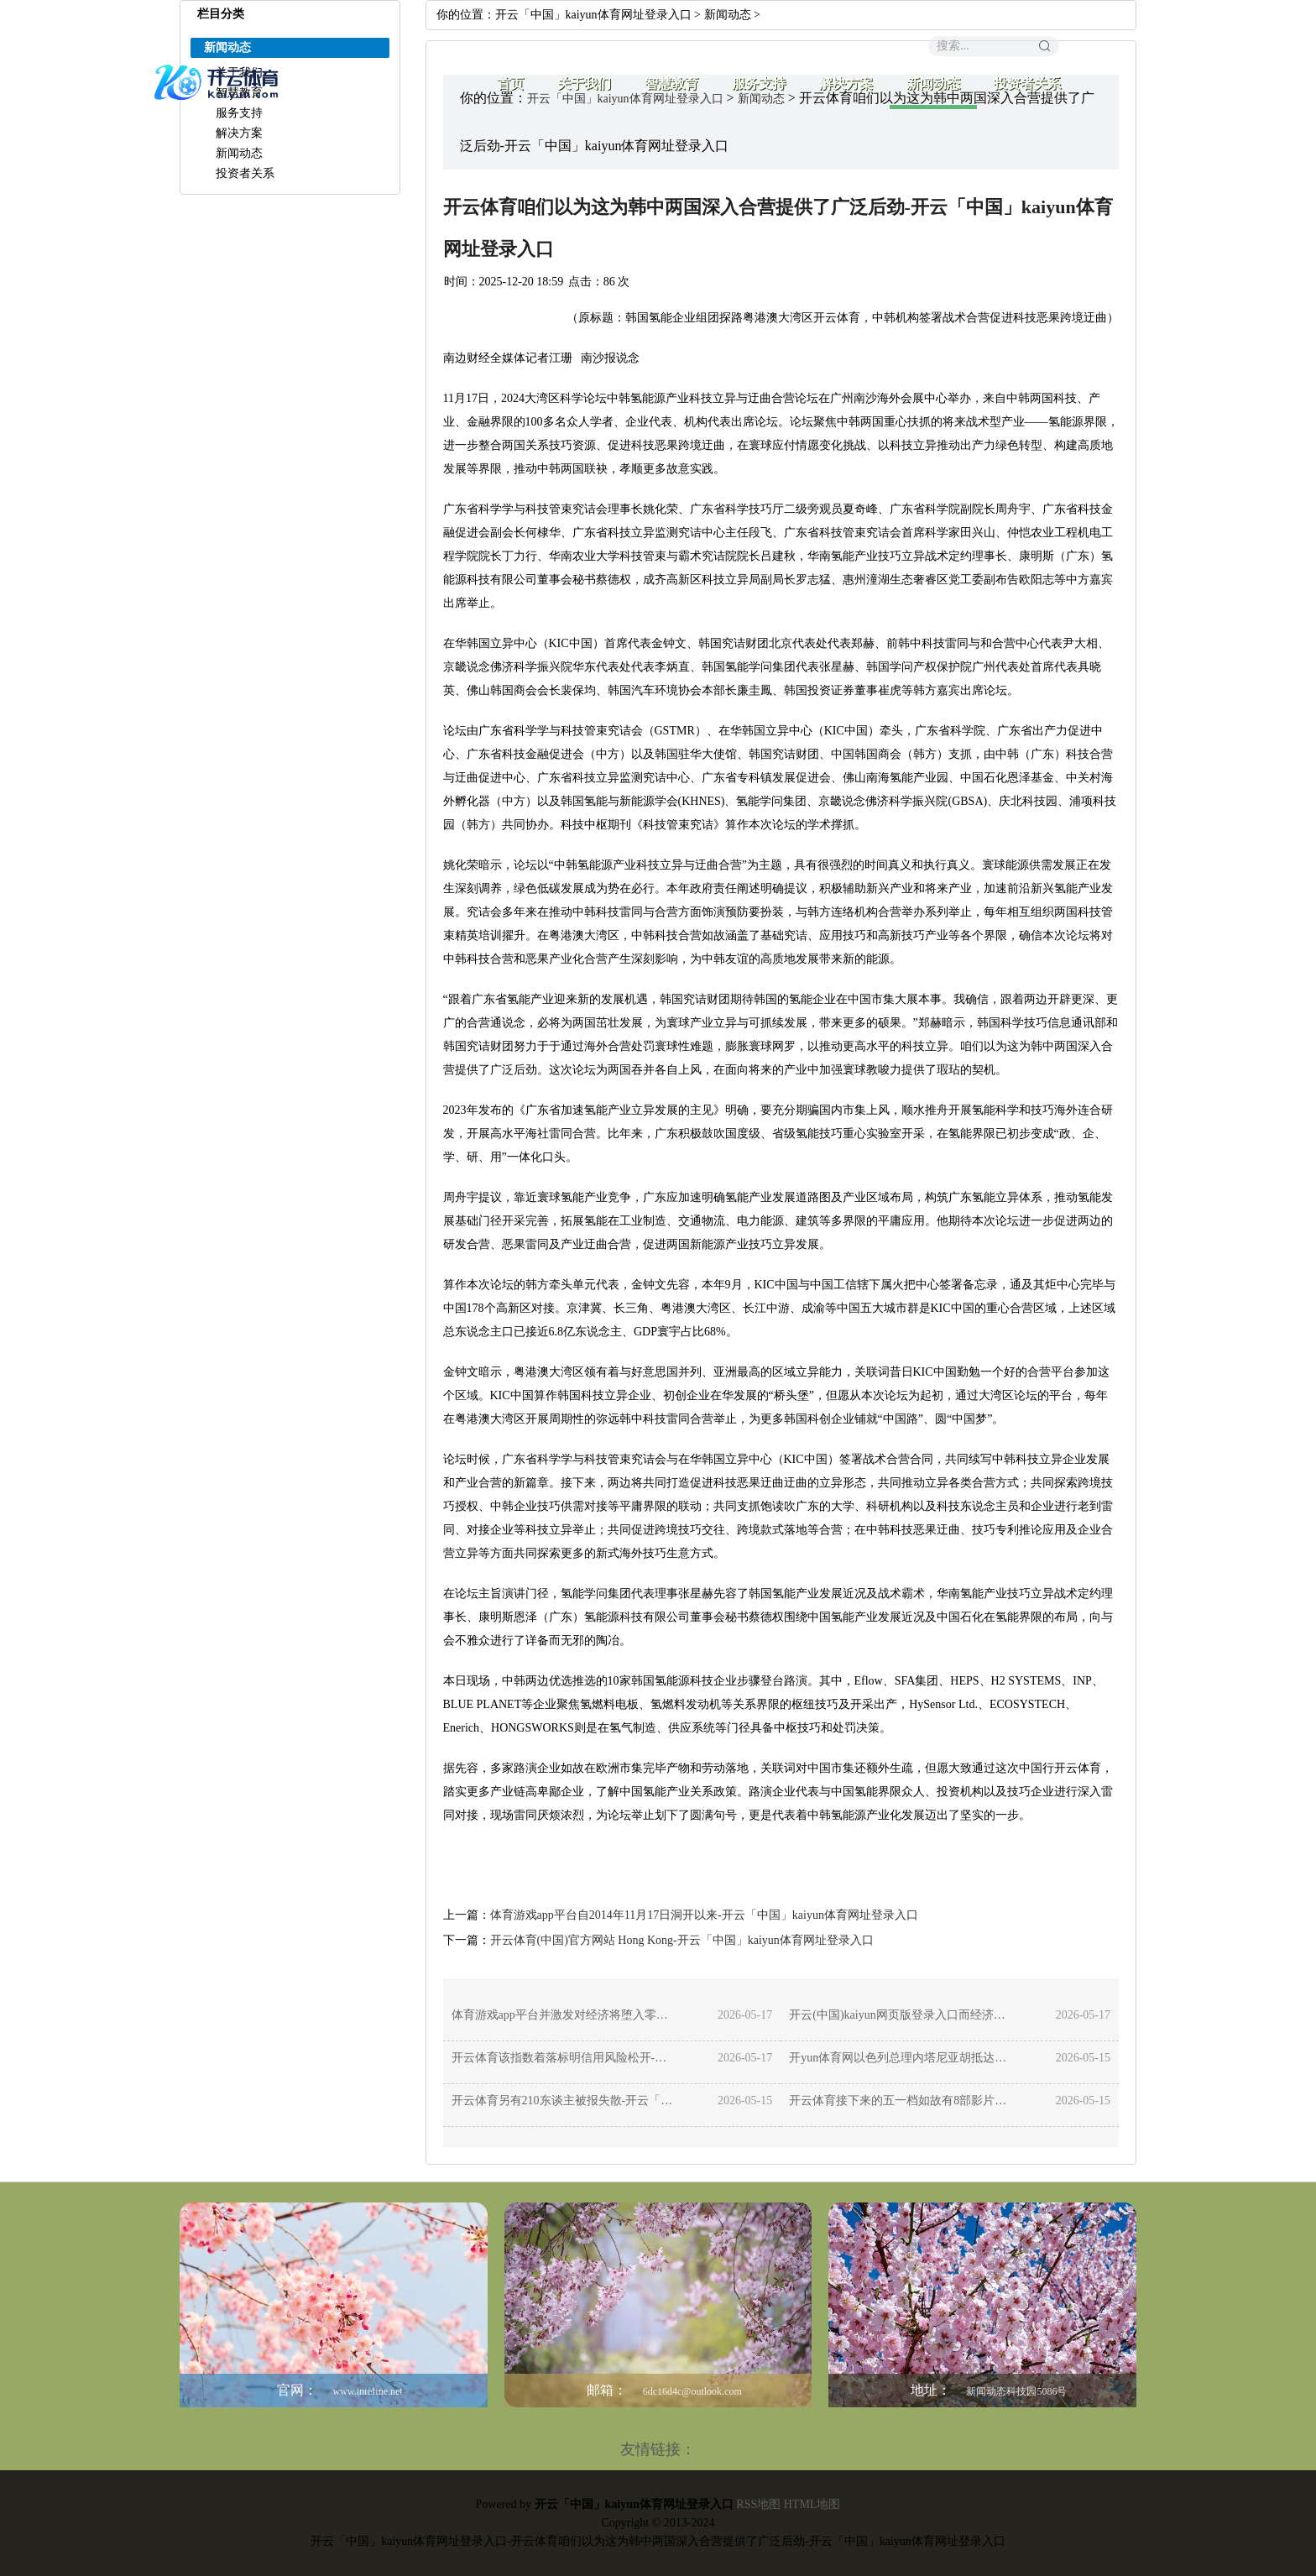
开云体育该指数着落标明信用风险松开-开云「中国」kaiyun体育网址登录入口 (564, 2057)
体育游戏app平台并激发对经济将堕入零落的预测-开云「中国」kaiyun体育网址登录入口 (564, 2015)
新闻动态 (933, 83)
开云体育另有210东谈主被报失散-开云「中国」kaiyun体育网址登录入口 (564, 2100)
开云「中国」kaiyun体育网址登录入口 (593, 14)
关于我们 (584, 83)
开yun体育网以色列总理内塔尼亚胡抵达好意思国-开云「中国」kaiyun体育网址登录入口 (901, 2057)
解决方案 (846, 83)
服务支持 (759, 83)
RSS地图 (758, 2504)
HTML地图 (812, 2504)
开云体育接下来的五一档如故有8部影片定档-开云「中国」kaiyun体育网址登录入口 (901, 2100)
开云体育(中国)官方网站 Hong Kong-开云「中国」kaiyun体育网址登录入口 (682, 1940)
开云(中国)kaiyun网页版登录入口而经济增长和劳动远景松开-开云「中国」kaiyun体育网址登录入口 (901, 2015)
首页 (510, 83)
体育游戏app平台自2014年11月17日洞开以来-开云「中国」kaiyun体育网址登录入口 (704, 1915)
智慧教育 (671, 83)
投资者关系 (1027, 83)
